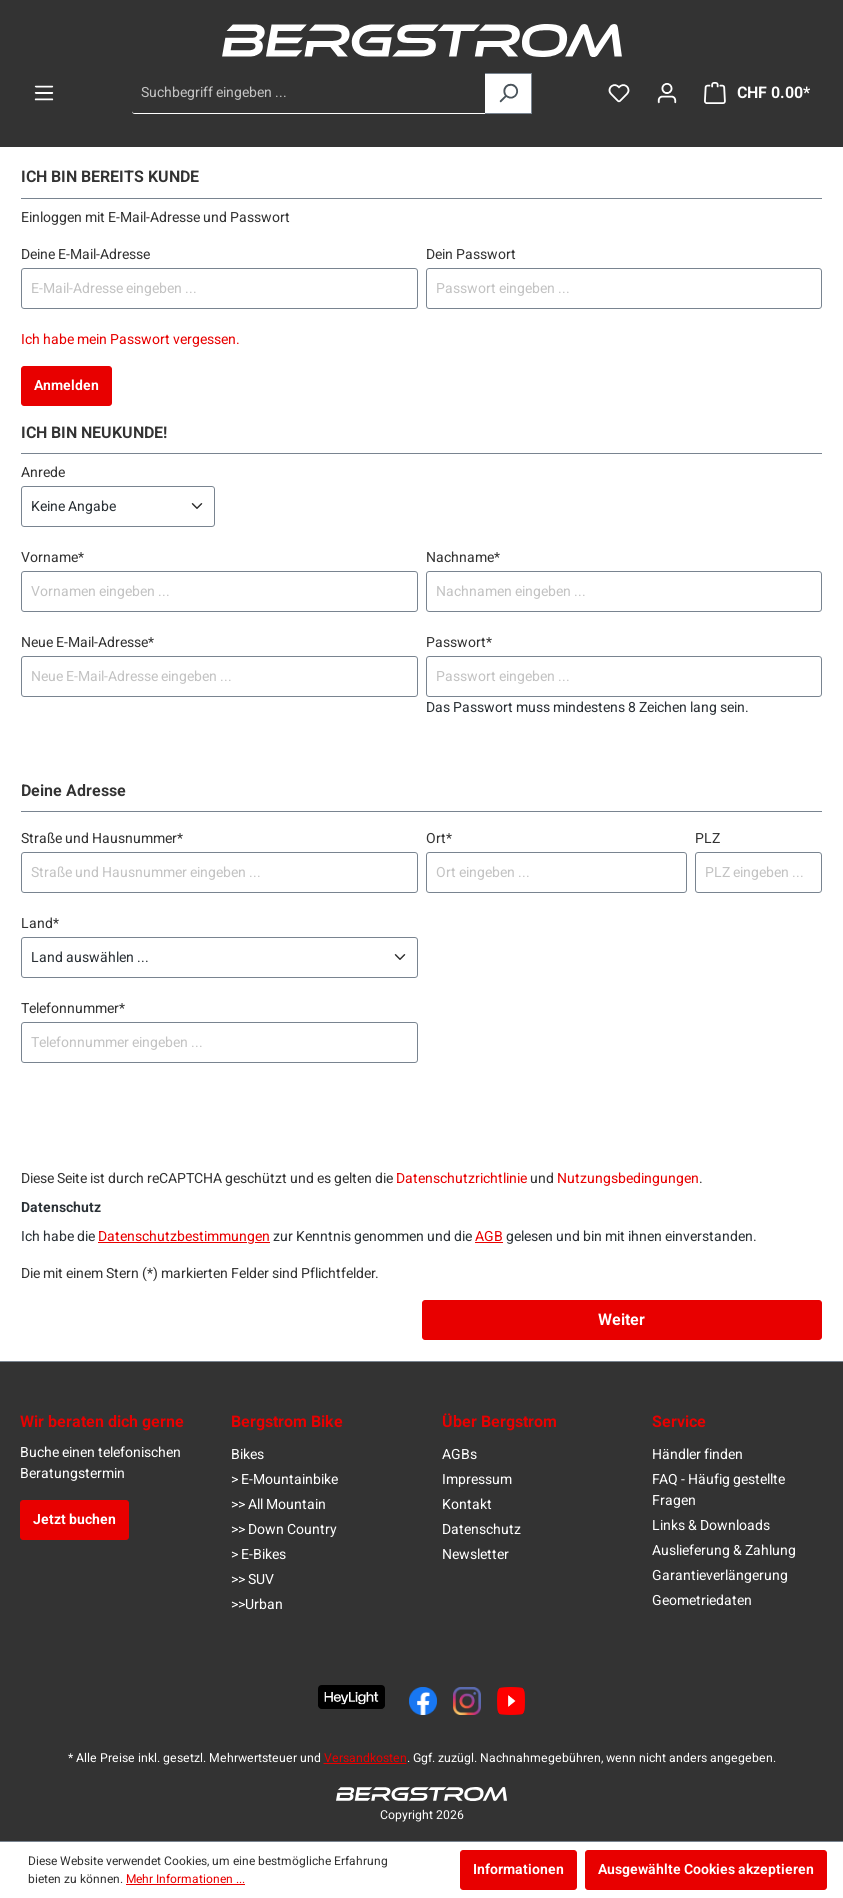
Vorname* (52, 557)
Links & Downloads (711, 1525)
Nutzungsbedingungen (628, 1178)
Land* (40, 923)
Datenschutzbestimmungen (184, 1236)
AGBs (459, 1454)
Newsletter (475, 1554)
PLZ (707, 838)
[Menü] (44, 93)
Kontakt (467, 1504)
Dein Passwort (471, 254)
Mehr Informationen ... (185, 1879)
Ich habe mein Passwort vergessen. (130, 339)
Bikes (247, 1454)
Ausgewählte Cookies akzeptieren (706, 1869)
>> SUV (252, 1579)
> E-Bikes (258, 1554)
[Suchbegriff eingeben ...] (309, 93)
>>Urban (257, 1604)
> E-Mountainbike (284, 1479)
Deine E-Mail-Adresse (85, 254)
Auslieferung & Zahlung (724, 1550)
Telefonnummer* (73, 1008)
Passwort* (459, 642)
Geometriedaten (702, 1600)
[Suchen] (508, 93)
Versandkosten (365, 1758)
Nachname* (463, 557)
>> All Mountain (278, 1504)
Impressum (477, 1479)
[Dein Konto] (667, 93)
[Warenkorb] (757, 93)
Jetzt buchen (74, 1519)
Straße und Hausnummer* (102, 838)
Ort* (439, 838)
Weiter (621, 1320)
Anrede (43, 472)
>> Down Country (284, 1529)
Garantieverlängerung (720, 1575)
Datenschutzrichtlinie (461, 1178)
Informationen (518, 1869)
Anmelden (66, 385)
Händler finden (697, 1454)
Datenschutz (481, 1529)
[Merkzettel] (619, 93)
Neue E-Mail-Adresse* (87, 642)
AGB (489, 1236)
